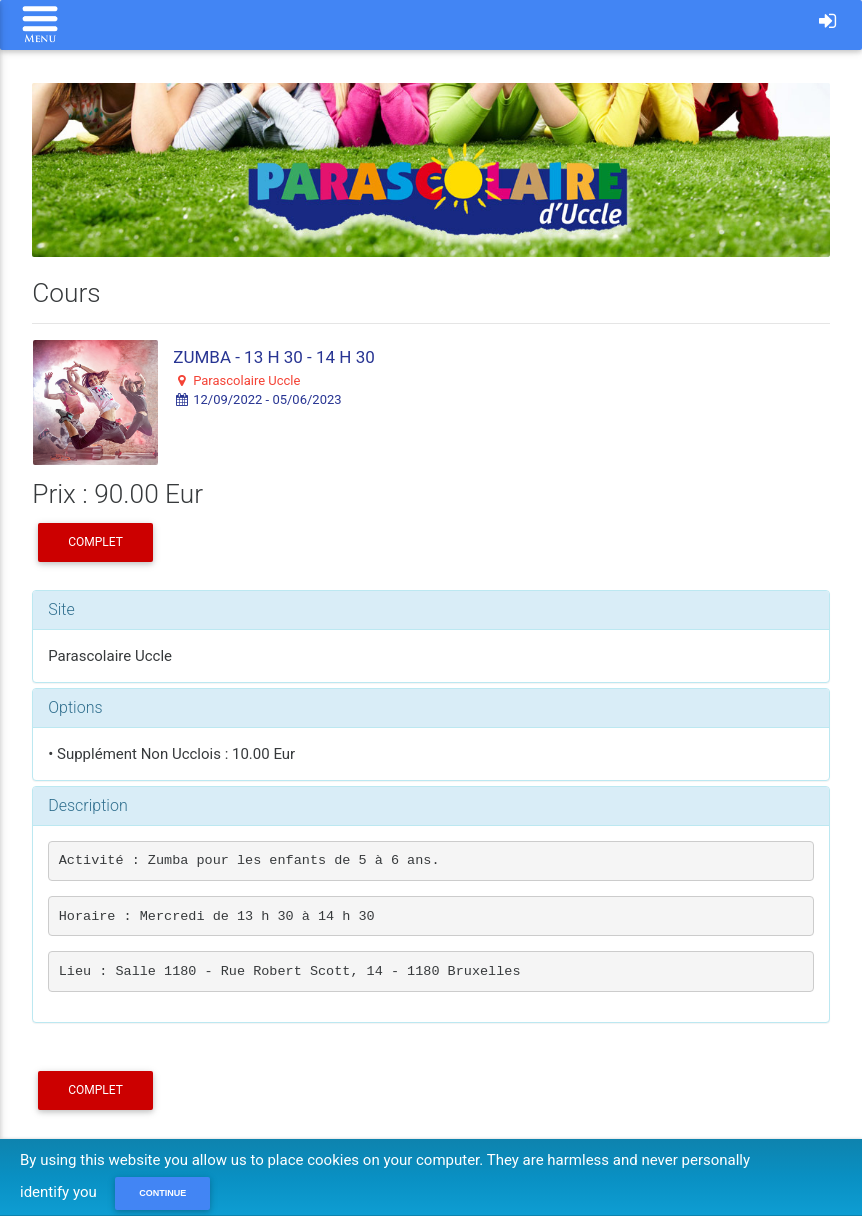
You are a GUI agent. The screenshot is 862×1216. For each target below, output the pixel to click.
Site (61, 609)
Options (75, 707)
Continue (162, 1193)
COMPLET (95, 542)
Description (87, 805)
